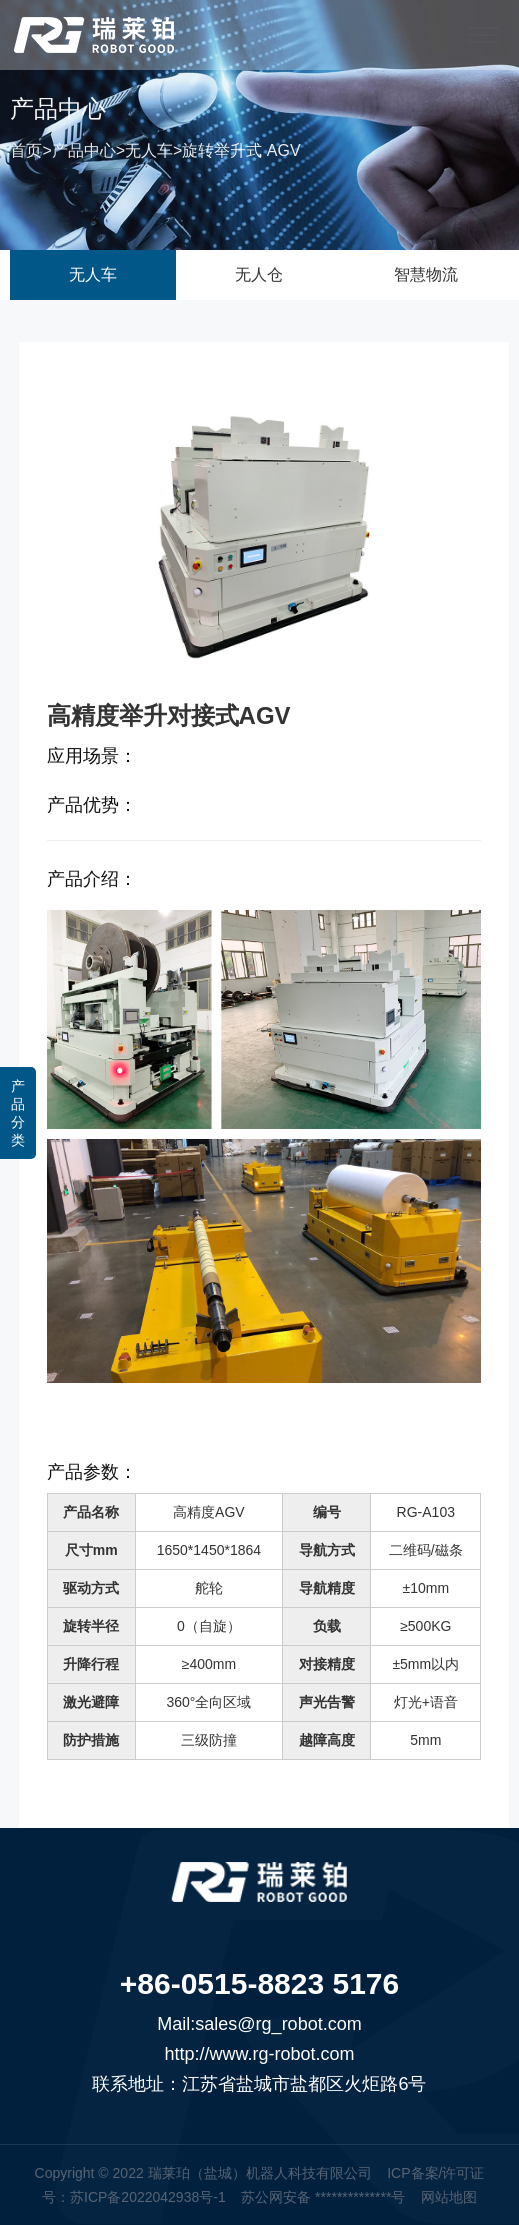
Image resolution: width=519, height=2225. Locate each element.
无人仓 (259, 274)
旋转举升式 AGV (241, 154)
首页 (26, 154)
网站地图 (449, 2197)
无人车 (149, 154)
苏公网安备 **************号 (323, 2197)
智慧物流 (426, 274)
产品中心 (84, 154)
